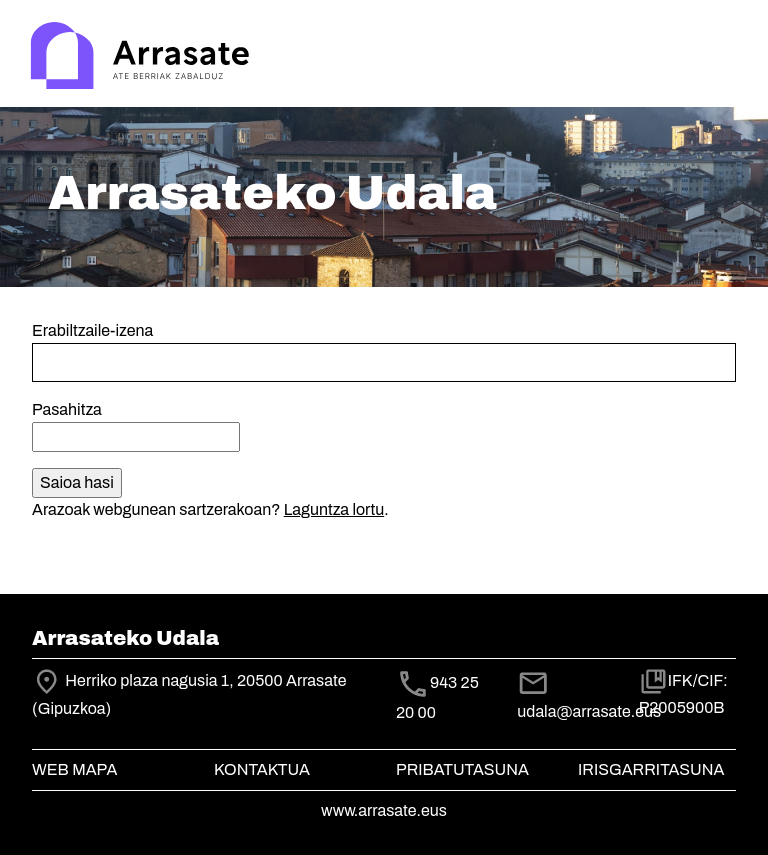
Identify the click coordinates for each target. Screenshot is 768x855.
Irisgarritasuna (651, 769)
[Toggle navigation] (724, 58)
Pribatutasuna (462, 769)
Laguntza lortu (334, 509)
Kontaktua (262, 769)
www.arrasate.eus (384, 810)
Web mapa (74, 769)
